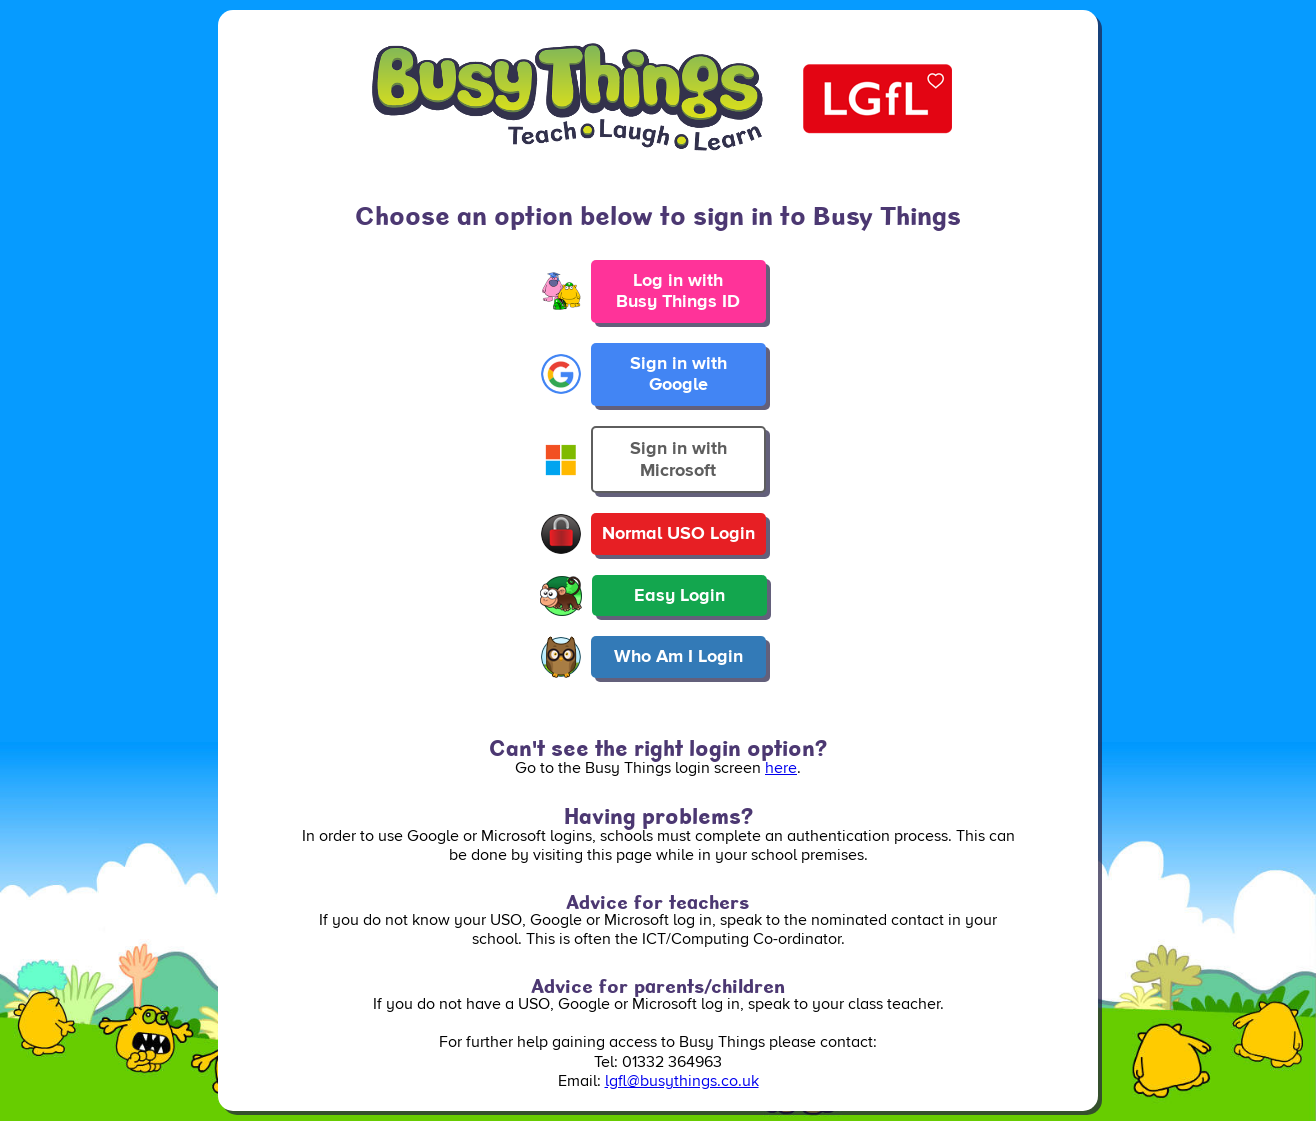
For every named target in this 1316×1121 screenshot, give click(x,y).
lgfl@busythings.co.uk (682, 1081)
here (781, 768)
